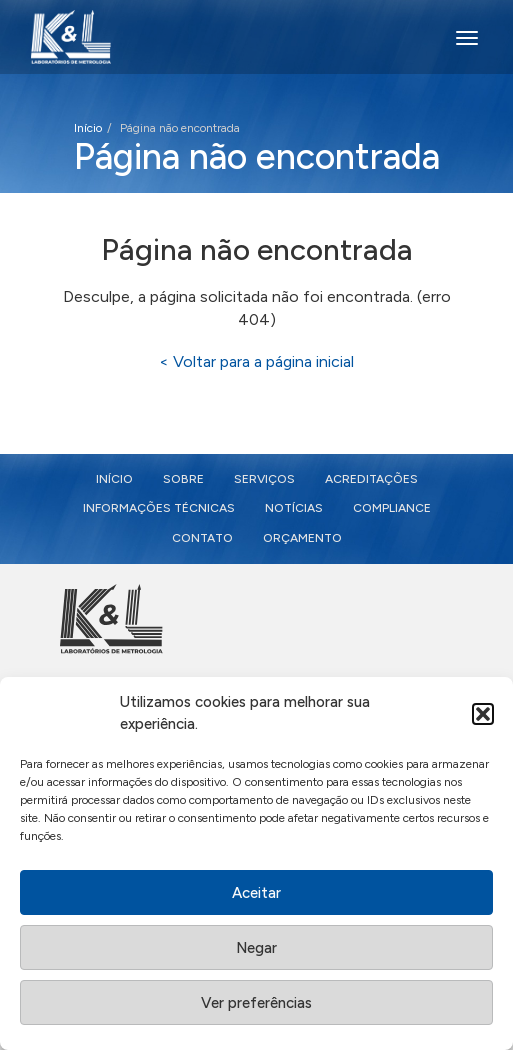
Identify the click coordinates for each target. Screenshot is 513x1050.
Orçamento (302, 538)
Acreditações (371, 479)
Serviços (264, 479)
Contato (202, 538)
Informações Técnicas (159, 508)
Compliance (392, 508)
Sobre (183, 479)
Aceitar (256, 895)
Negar (256, 950)
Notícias (294, 508)
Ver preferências (256, 1005)
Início (88, 128)
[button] (483, 717)
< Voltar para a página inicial (256, 361)
